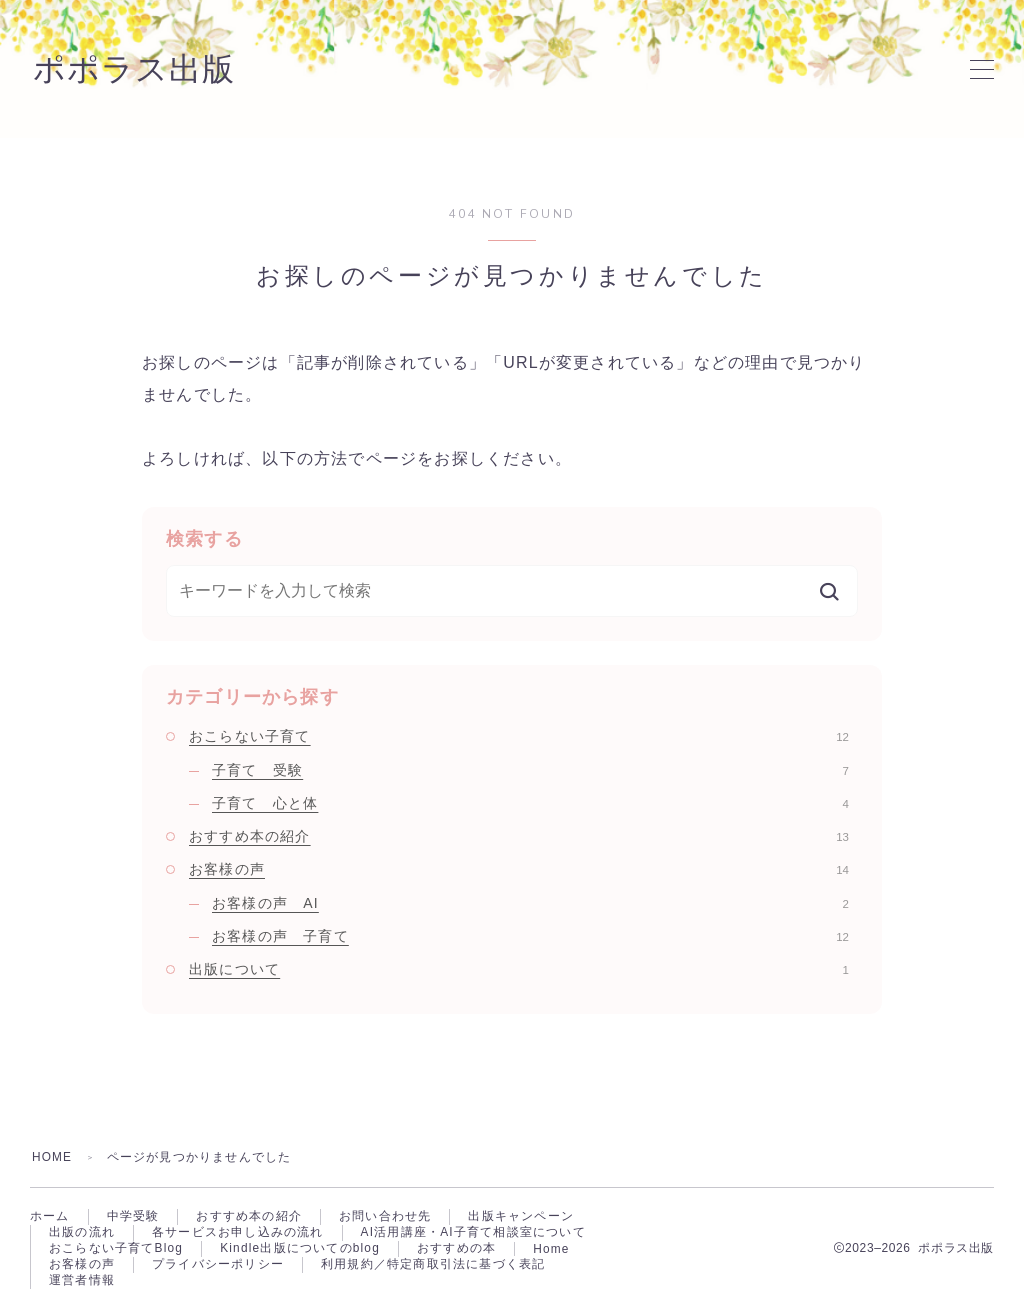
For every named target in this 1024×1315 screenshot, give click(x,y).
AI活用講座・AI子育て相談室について (473, 1234)
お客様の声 (519, 869)
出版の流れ (82, 1234)
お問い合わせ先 (385, 1217)
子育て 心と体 (530, 803)
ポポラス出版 (137, 69)
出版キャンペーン (521, 1217)
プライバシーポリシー (218, 1268)
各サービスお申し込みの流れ (238, 1234)
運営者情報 (82, 1285)
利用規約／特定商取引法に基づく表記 (433, 1268)
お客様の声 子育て (530, 936)
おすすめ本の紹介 (519, 836)
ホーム (50, 1217)
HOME (52, 1157)
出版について (519, 969)
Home (552, 1251)
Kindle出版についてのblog (300, 1251)
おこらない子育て (519, 736)
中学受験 (133, 1217)
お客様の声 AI (530, 903)
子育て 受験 (530, 770)
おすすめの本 (457, 1251)
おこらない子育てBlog (116, 1251)
